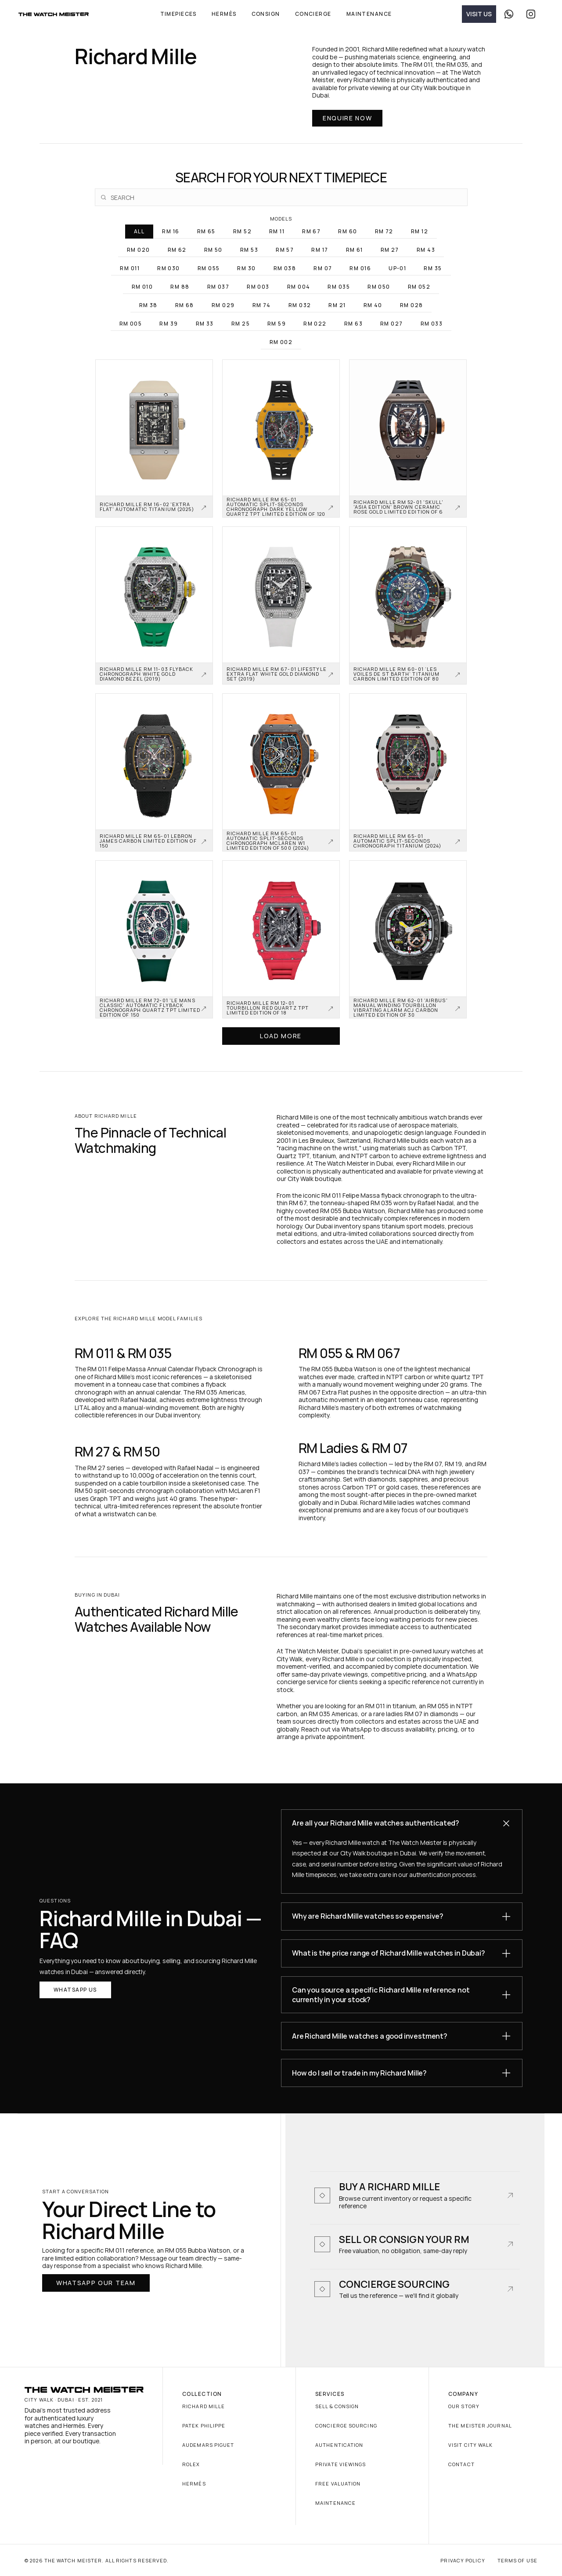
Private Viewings (340, 2464)
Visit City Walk (470, 2445)
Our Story (463, 2406)
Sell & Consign (337, 2406)
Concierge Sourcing (346, 2425)
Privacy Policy (462, 2560)
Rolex (191, 2464)
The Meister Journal (480, 2425)
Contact (461, 2464)
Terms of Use (517, 2560)
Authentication (339, 2445)
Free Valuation (337, 2483)
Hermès (194, 2483)
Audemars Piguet (208, 2445)
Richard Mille (203, 2406)
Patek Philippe (203, 2425)
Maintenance (335, 2503)
